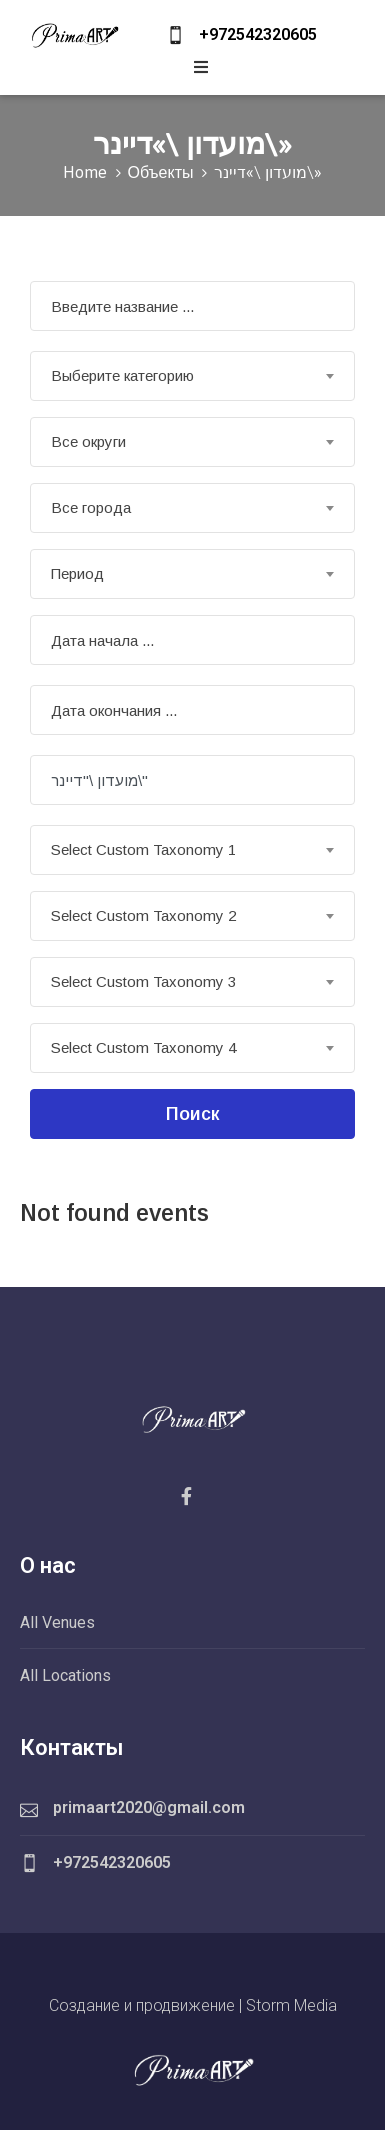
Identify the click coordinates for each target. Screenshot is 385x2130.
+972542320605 (258, 34)
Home (85, 172)
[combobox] (192, 376)
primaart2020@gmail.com (149, 1807)
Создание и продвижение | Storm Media (193, 2005)
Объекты (161, 172)
